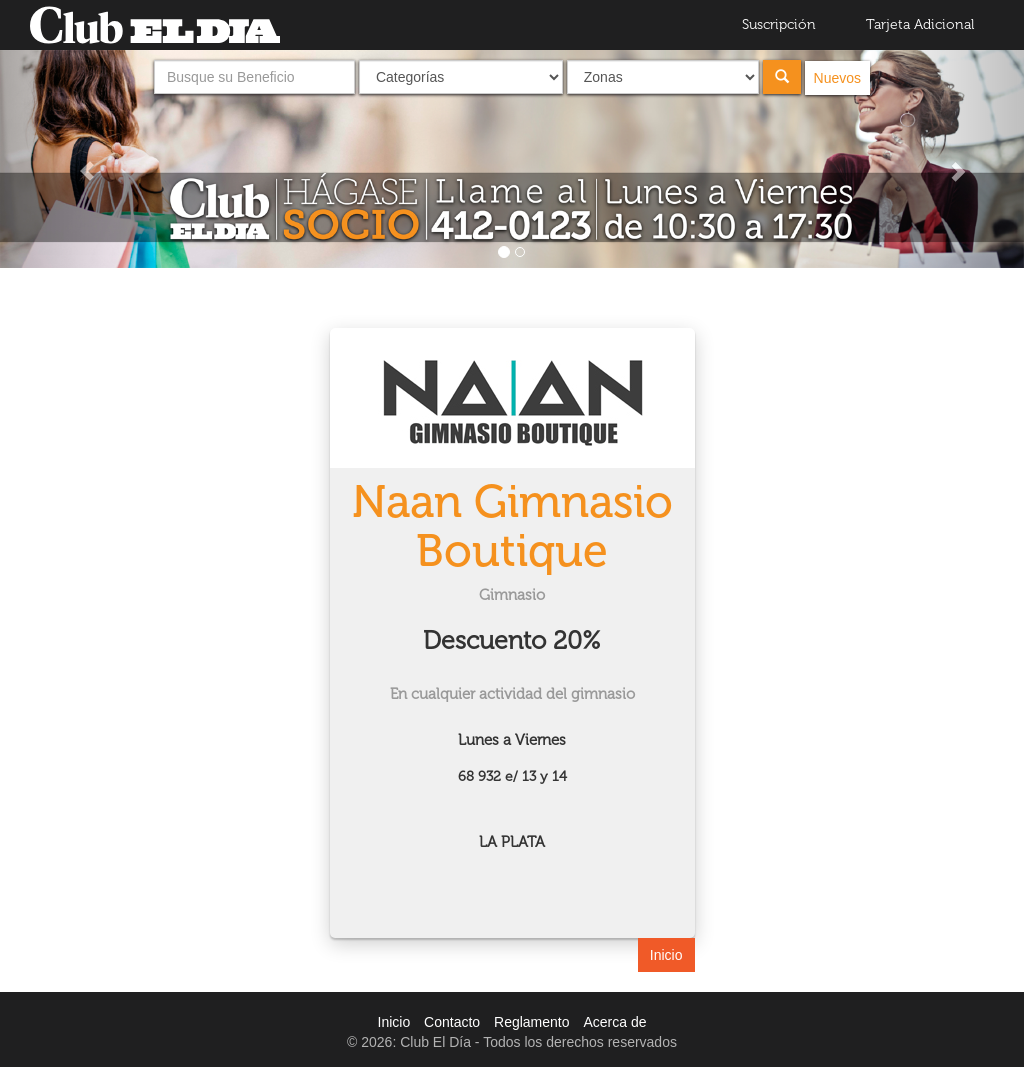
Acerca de (614, 1022)
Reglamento (532, 1022)
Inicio (666, 955)
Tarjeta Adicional (920, 24)
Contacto (452, 1022)
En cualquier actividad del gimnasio (512, 694)
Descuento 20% (512, 640)
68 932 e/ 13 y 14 (512, 776)
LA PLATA (512, 842)
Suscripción (779, 24)
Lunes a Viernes (512, 740)
